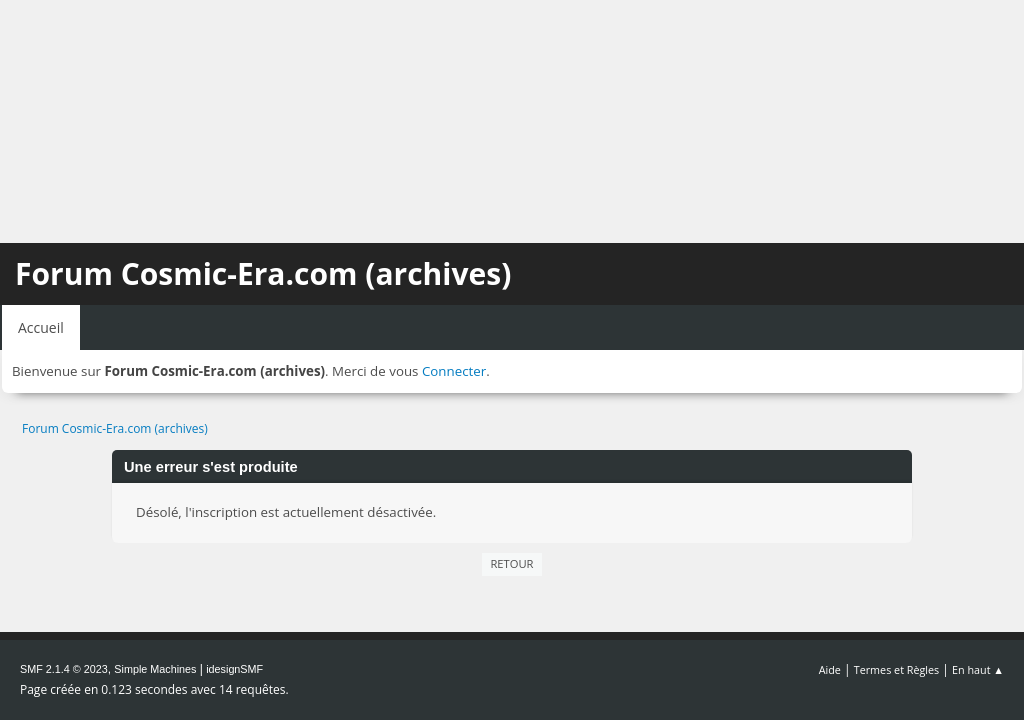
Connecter (454, 371)
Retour (511, 563)
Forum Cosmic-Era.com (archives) (263, 273)
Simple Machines (155, 669)
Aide (830, 669)
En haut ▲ (978, 669)
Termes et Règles (897, 669)
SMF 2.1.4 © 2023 (64, 669)
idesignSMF (234, 669)
